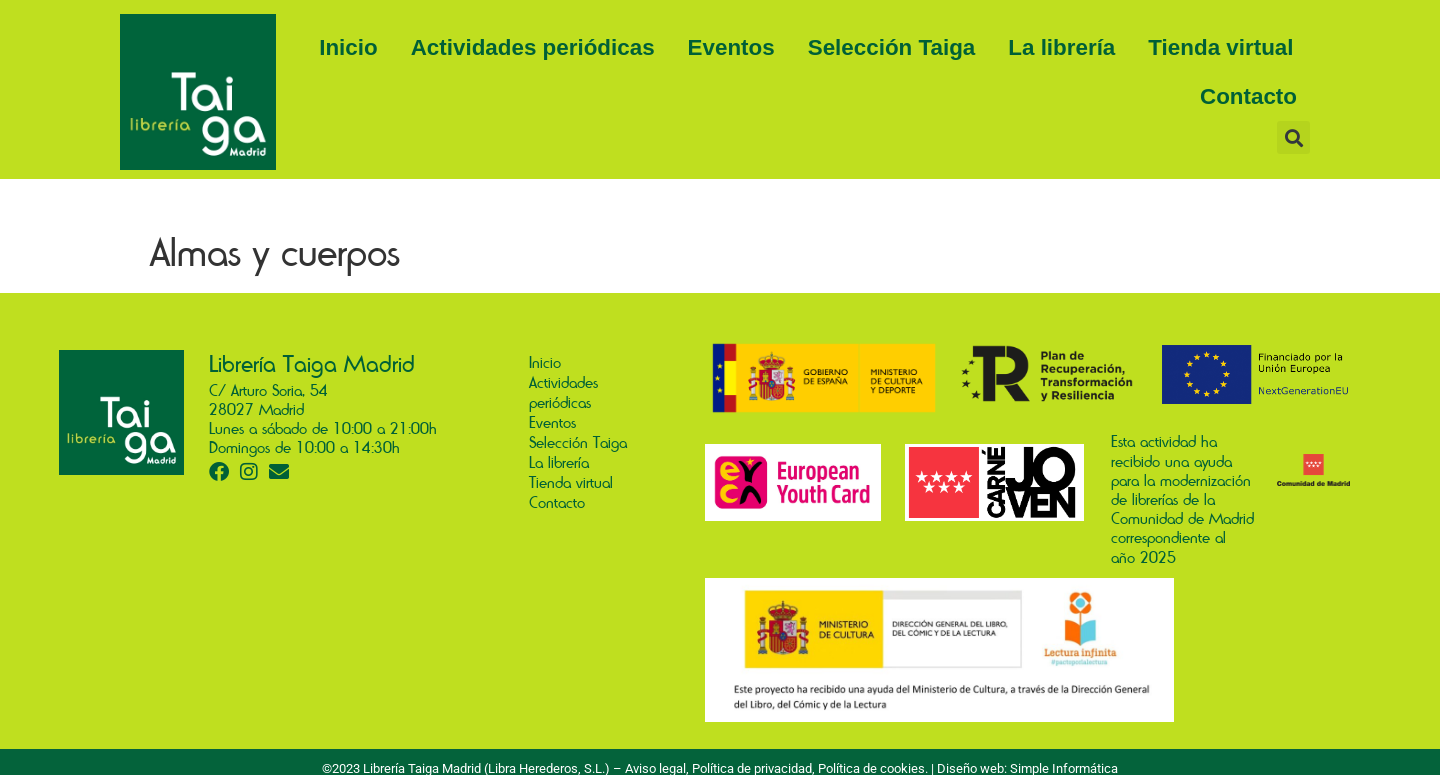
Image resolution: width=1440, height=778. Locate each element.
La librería (1061, 47)
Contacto (1248, 96)
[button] (1293, 137)
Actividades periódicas (533, 47)
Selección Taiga (892, 47)
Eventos (731, 47)
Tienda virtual (1220, 47)
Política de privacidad (752, 768)
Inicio (348, 47)
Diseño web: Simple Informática (1027, 768)
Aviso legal (655, 768)
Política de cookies (871, 768)
